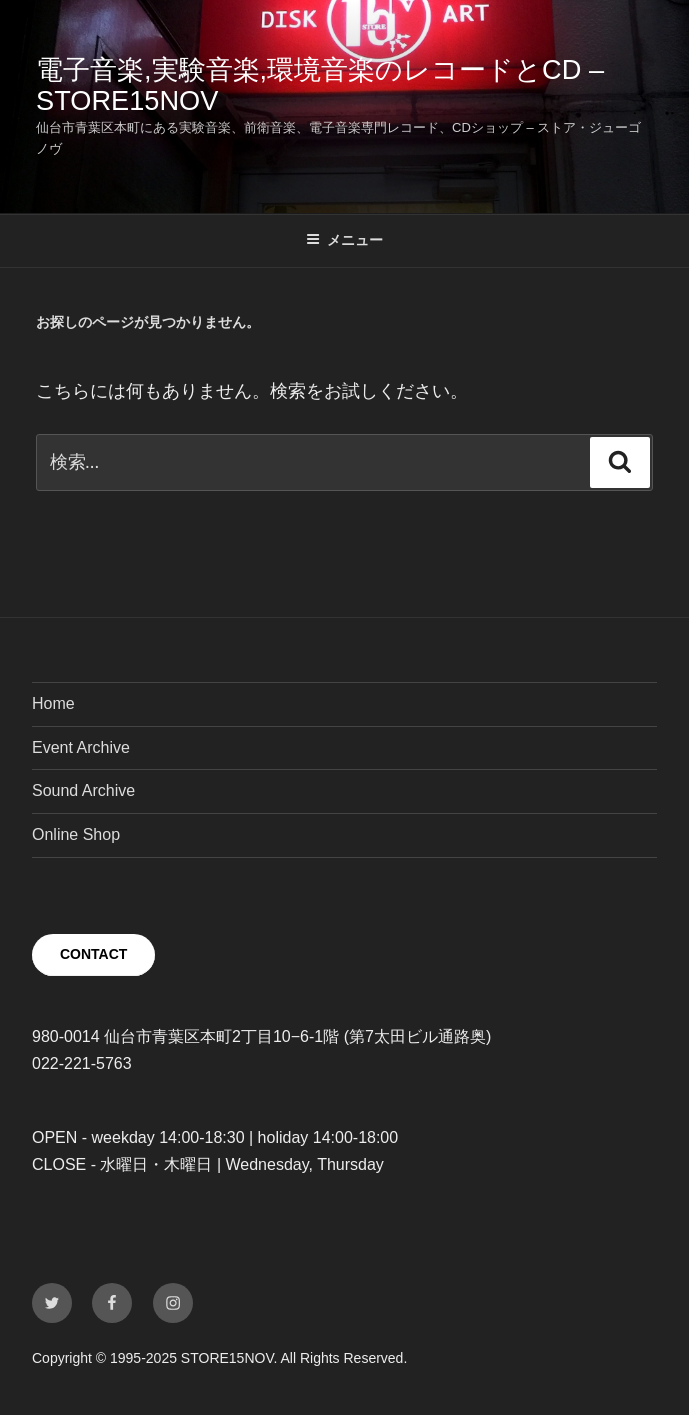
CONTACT (93, 954)
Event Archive (81, 747)
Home (53, 703)
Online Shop (76, 834)
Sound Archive (83, 790)
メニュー (344, 240)
